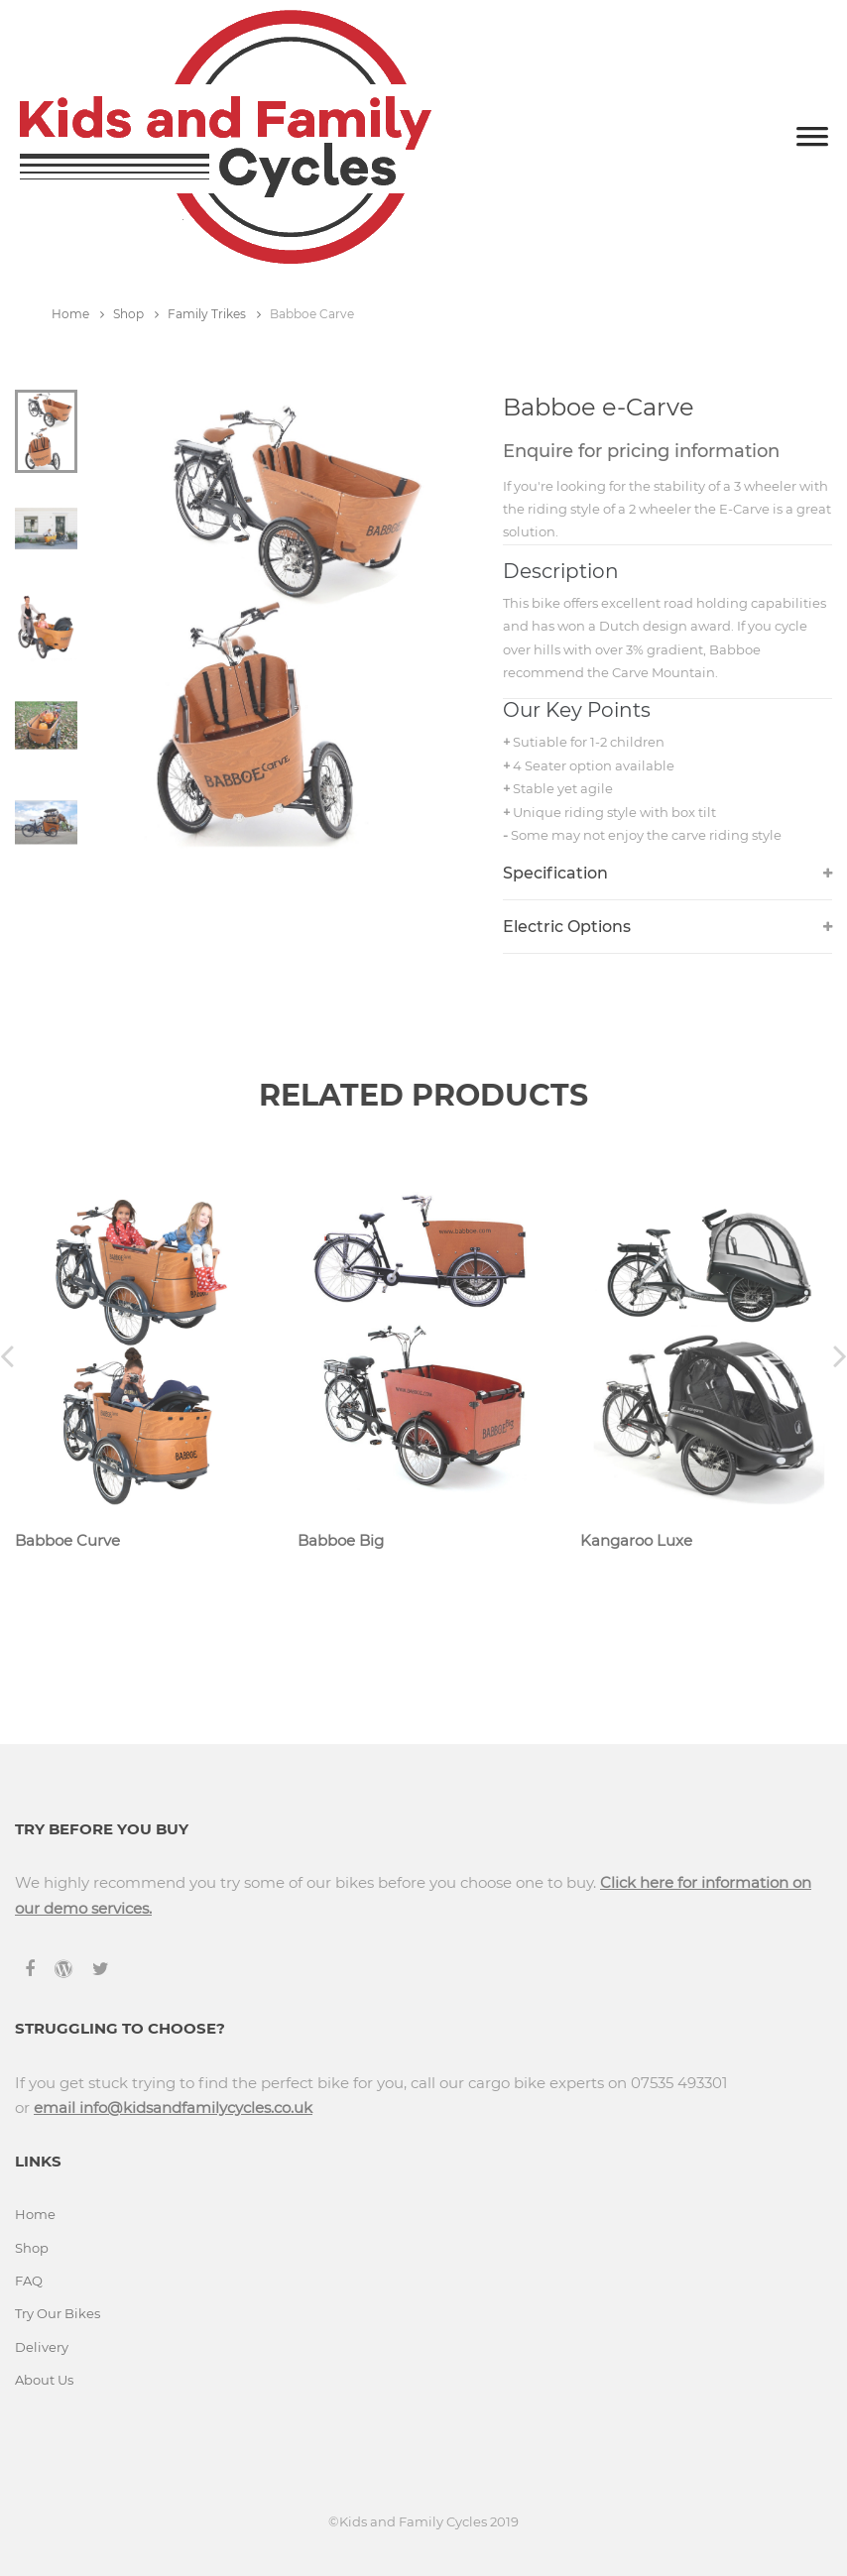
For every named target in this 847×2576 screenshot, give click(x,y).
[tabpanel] (274, 623)
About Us (44, 2380)
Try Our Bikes (57, 2313)
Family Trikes (214, 313)
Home (78, 313)
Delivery (41, 2347)
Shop (136, 313)
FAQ (29, 2280)
